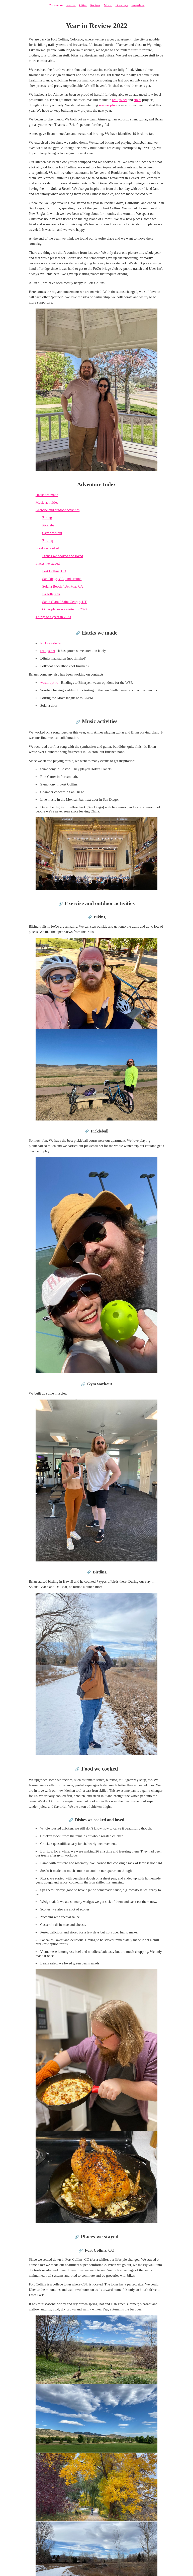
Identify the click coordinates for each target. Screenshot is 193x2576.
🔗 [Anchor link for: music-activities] (78, 722)
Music (108, 5)
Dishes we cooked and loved (62, 556)
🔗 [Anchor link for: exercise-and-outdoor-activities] (60, 904)
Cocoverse (56, 5)
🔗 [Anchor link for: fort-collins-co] (80, 2251)
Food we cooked (47, 548)
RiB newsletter (50, 643)
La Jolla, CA (51, 594)
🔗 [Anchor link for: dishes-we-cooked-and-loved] (71, 1820)
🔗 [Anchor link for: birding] (88, 1572)
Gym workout (52, 533)
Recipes (95, 5)
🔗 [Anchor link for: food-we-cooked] (77, 1769)
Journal (71, 5)
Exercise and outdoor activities (58, 510)
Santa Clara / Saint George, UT (64, 602)
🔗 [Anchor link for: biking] (89, 917)
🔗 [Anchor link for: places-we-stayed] (76, 2237)
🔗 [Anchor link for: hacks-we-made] (78, 633)
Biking (47, 518)
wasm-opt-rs (108, 105)
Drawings (122, 5)
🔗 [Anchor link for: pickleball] (86, 1131)
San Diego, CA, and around (62, 579)
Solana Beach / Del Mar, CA (62, 586)
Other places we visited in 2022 (64, 609)
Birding (47, 541)
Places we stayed (48, 563)
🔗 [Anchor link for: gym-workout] (83, 1384)
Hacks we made (47, 495)
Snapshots (137, 5)
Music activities (47, 502)
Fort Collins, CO (54, 571)
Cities (83, 5)
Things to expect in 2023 (53, 617)
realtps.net (119, 100)
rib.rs (137, 100)
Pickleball (49, 525)
